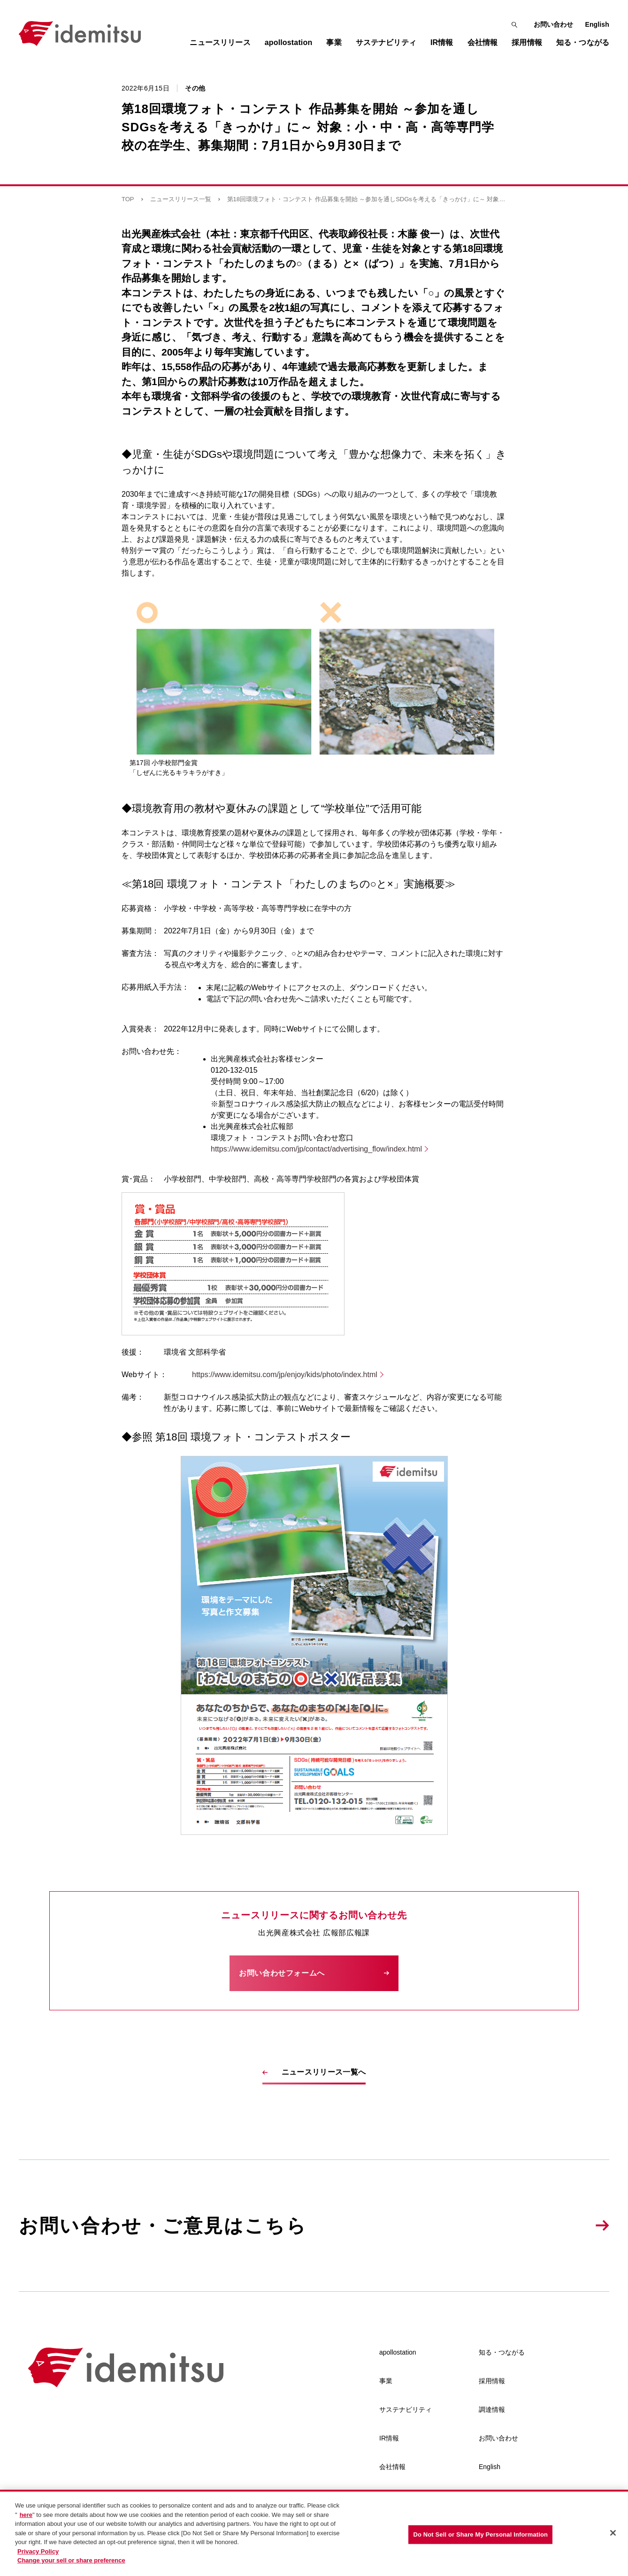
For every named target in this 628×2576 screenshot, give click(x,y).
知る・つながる (502, 2352)
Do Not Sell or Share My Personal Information (480, 2535)
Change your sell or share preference (71, 2561)
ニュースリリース (220, 42)
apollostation (397, 2352)
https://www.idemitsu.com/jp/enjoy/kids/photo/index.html (284, 1375)
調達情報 (492, 2409)
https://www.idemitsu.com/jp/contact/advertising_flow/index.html (316, 1149)
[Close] (613, 2533)
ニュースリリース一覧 (180, 199)
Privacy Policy (38, 2552)
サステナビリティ (405, 2409)
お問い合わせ (554, 24)
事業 (385, 2381)
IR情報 (389, 2438)
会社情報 (392, 2466)
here (26, 2515)
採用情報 (492, 2381)
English (597, 24)
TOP (128, 199)
